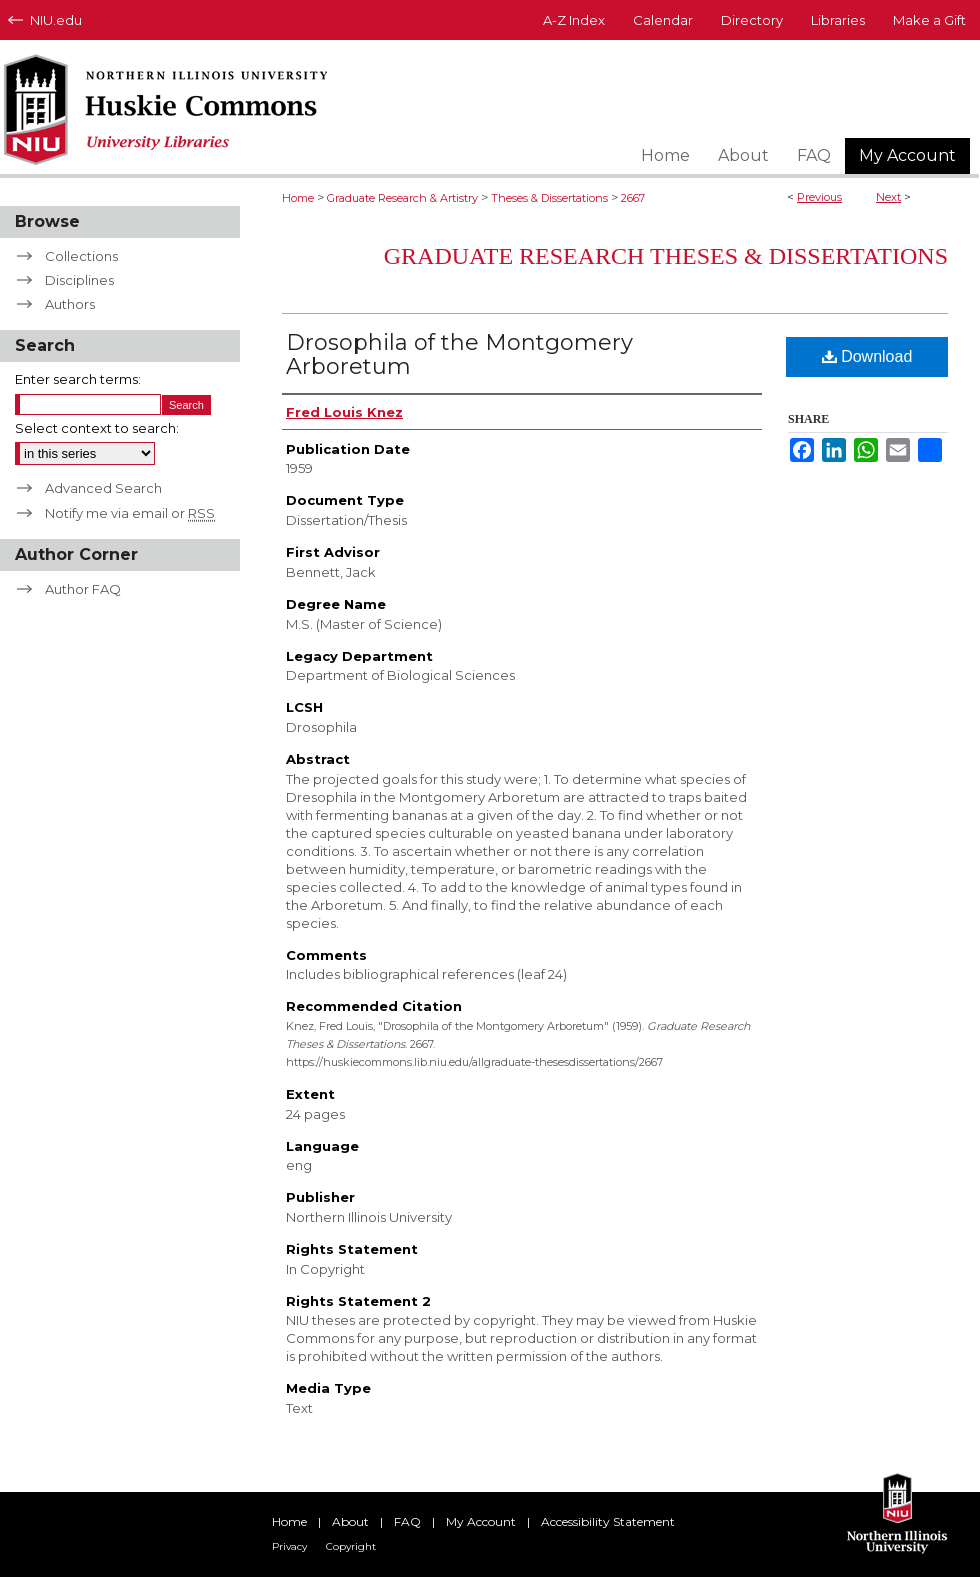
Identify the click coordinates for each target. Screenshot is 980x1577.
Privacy (289, 1546)
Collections (81, 256)
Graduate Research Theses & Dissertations (666, 256)
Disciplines (79, 280)
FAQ (407, 1521)
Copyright (351, 1546)
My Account (481, 1521)
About (350, 1521)
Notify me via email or (130, 513)
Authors (70, 304)
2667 (633, 198)
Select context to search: (97, 428)
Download (867, 356)
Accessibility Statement (608, 1521)
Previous (819, 197)
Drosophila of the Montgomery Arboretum (459, 354)
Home (298, 198)
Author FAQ (83, 589)
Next (888, 197)
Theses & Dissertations (549, 198)
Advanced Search (103, 488)
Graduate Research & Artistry (402, 198)
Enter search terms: (78, 379)
